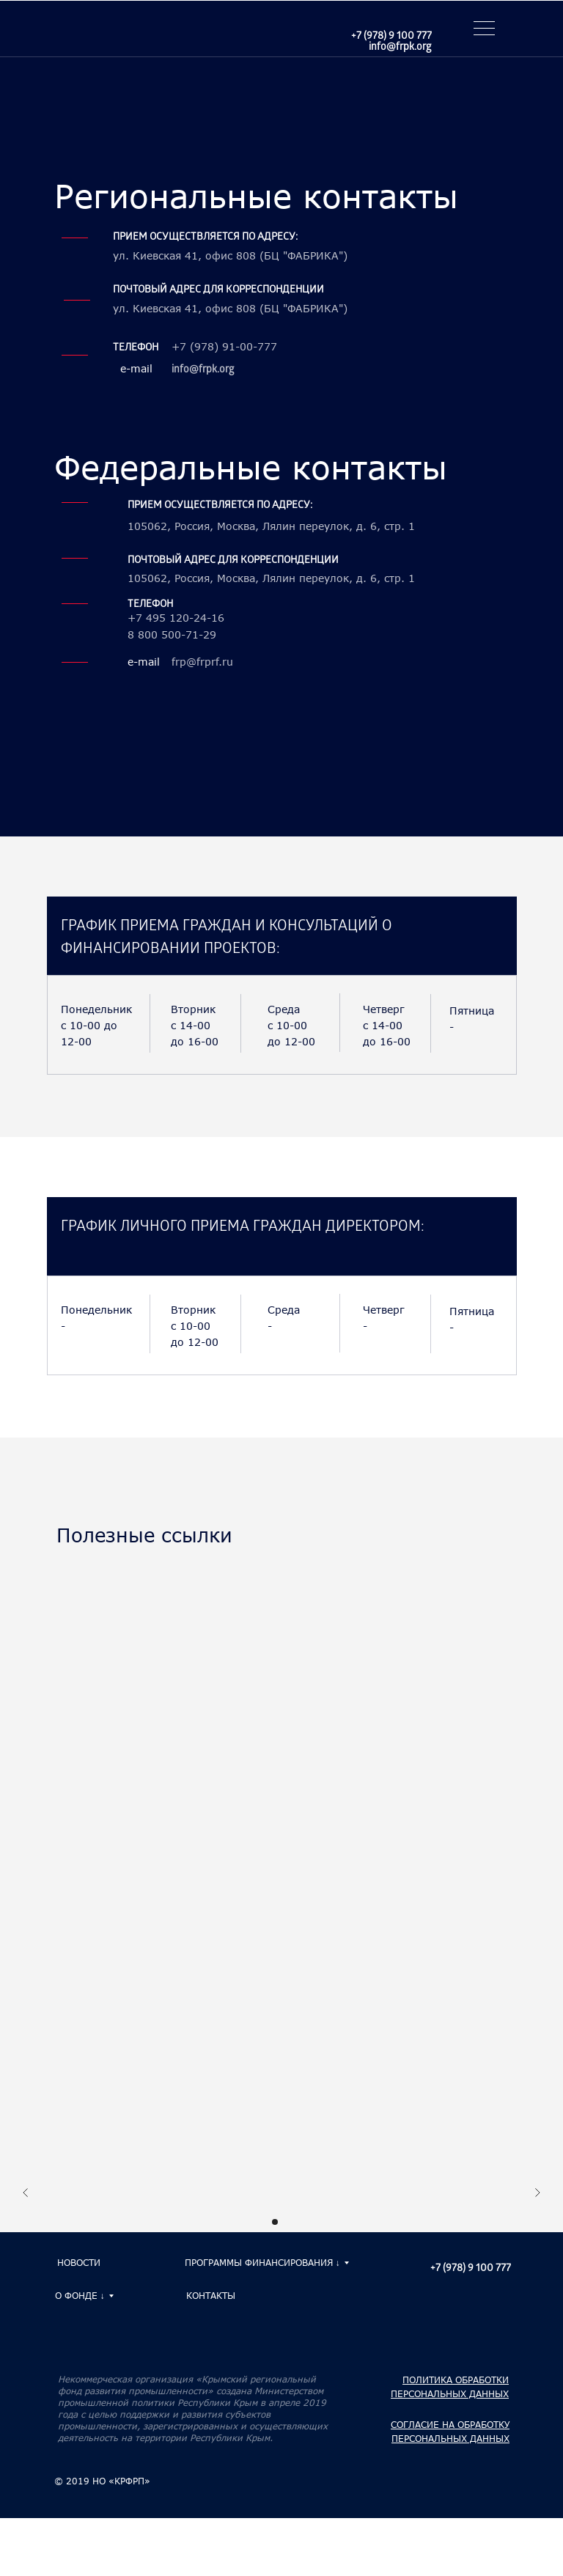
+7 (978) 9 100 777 (391, 37)
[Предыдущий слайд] (26, 2194)
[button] (482, 30)
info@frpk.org (400, 48)
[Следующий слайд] (537, 2194)
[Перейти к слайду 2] (288, 2222)
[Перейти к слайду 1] (275, 2222)
